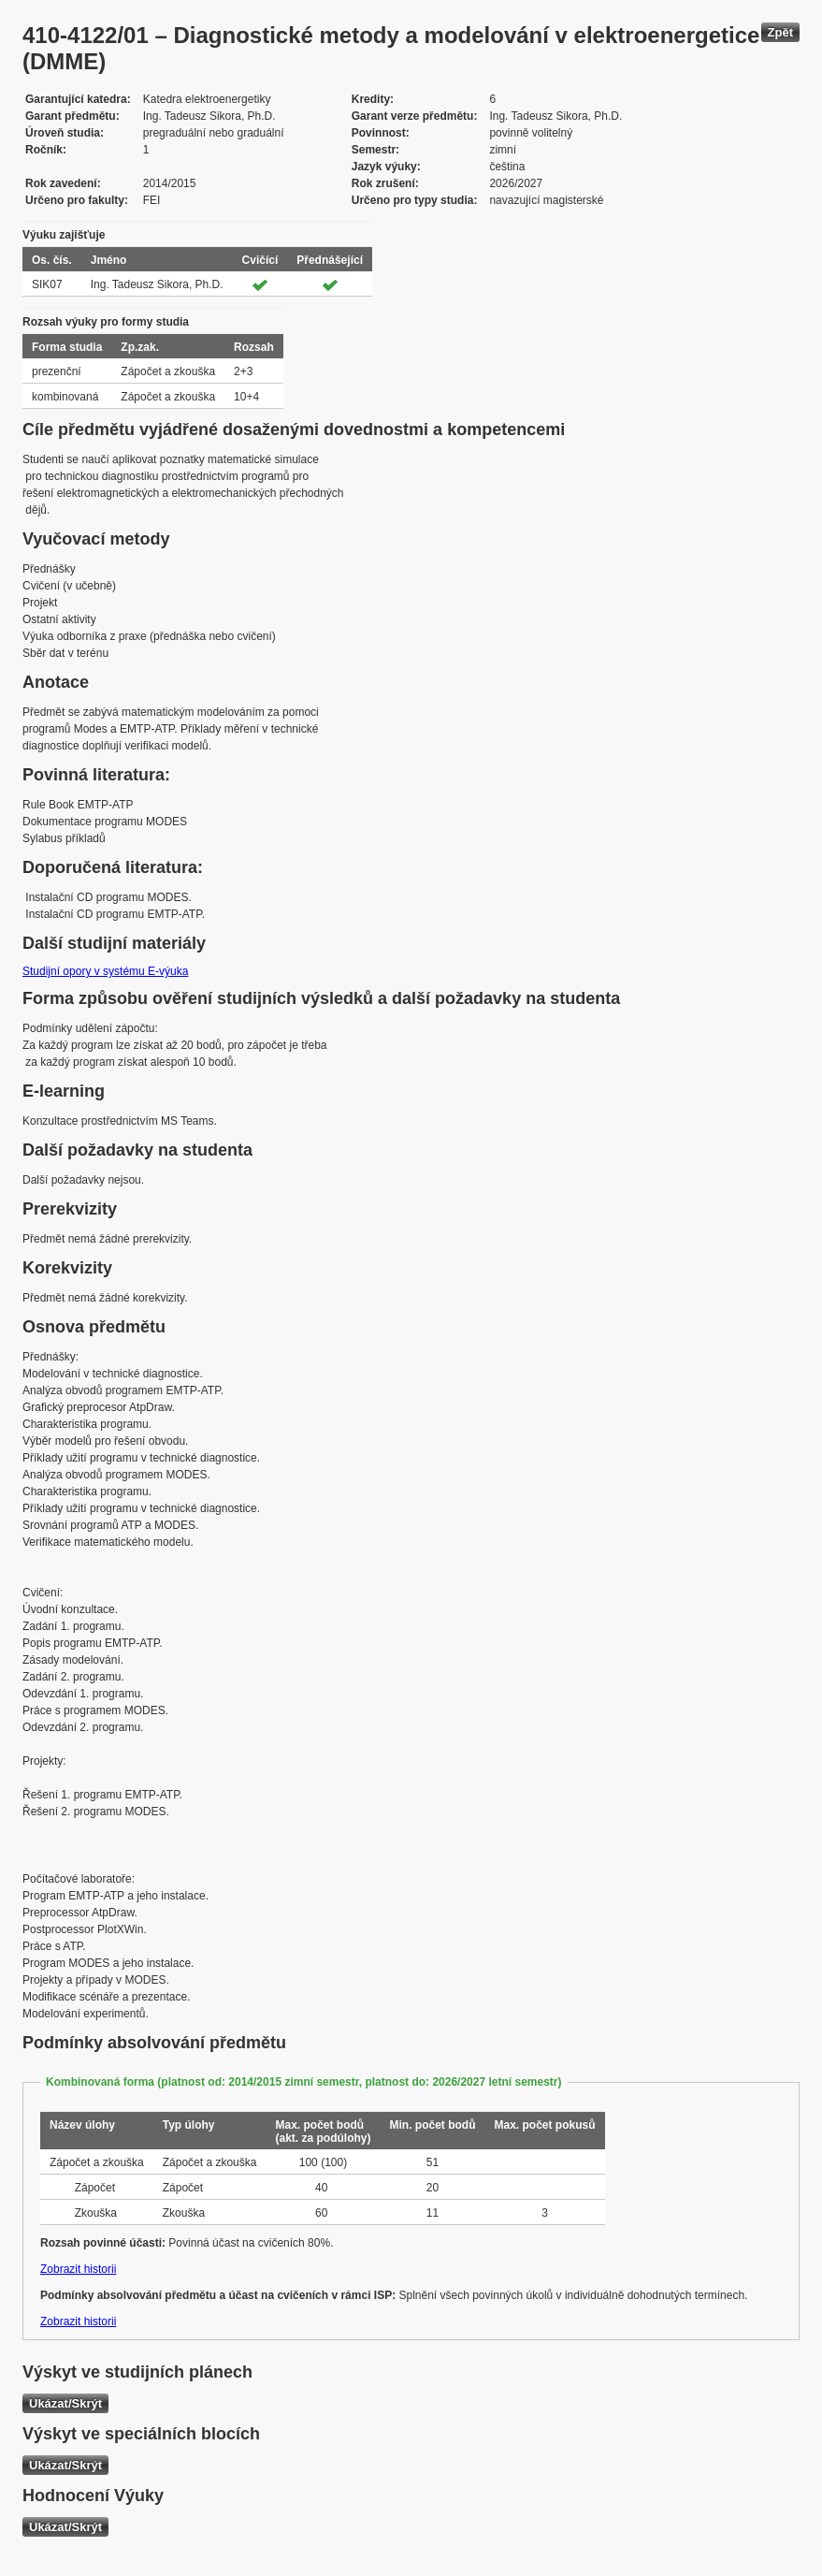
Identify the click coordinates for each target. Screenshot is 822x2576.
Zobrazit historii (78, 2269)
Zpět (780, 32)
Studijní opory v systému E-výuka (105, 971)
